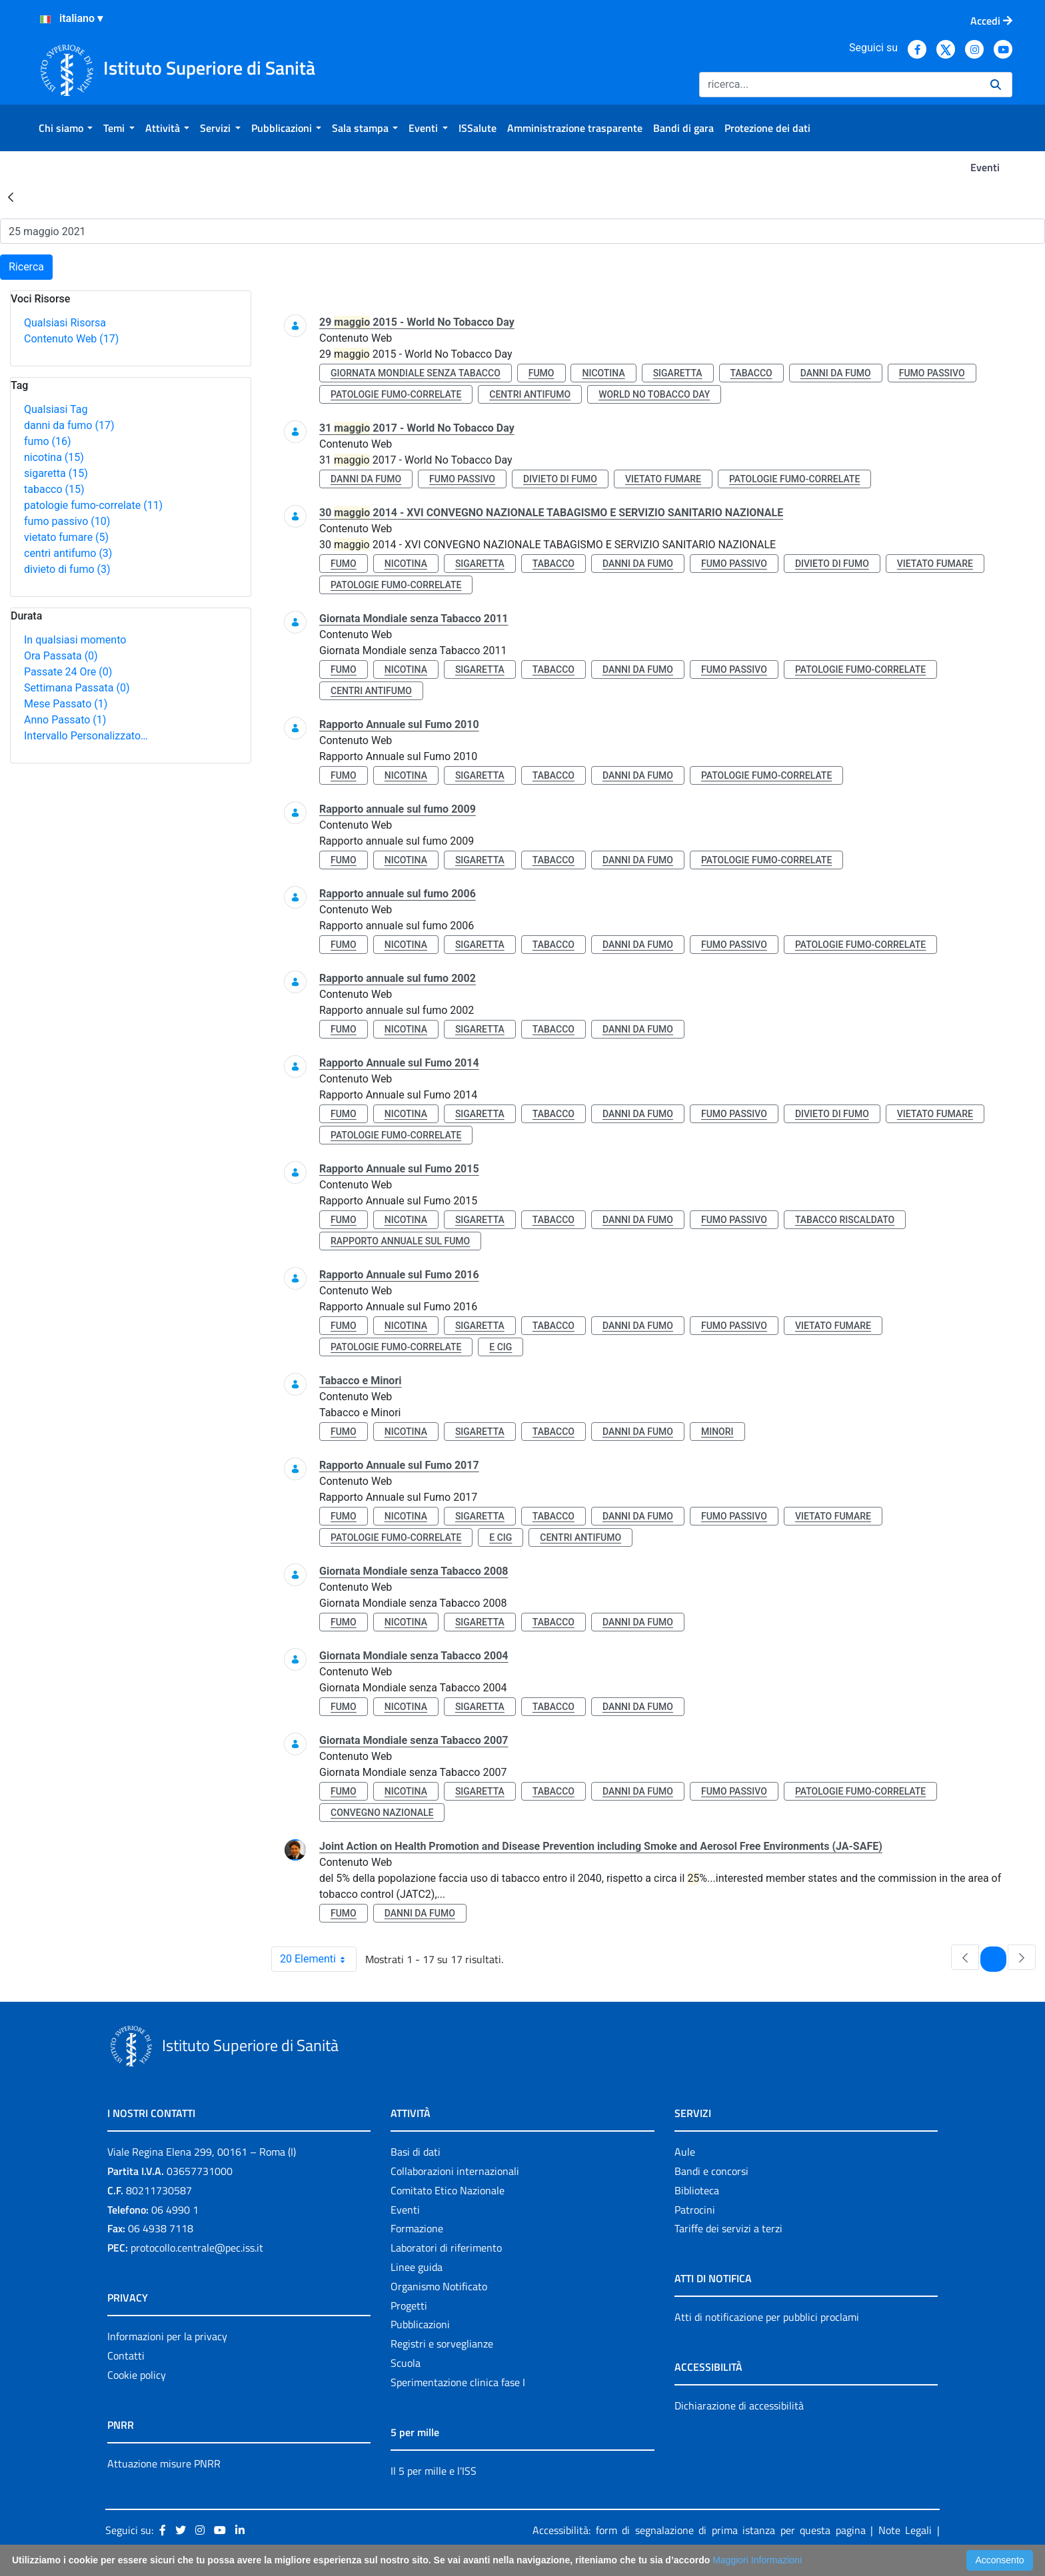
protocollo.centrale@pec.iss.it (197, 2248)
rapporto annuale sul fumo (400, 1241)
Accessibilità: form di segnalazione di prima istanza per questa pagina (699, 2530)
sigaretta (56, 473)
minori (717, 1431)
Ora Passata (61, 655)
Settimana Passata (76, 687)
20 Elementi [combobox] (318, 1959)
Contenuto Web (71, 338)
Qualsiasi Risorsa (65, 322)
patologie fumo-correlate (93, 505)
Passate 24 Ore (68, 671)
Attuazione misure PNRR (164, 2463)
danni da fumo (69, 425)
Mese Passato (65, 703)
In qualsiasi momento (75, 640)
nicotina (54, 457)
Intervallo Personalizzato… (86, 735)
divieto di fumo (67, 569)
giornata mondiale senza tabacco (416, 373)
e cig (500, 1347)
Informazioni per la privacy (167, 2336)
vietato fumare (66, 537)
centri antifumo (68, 553)
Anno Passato (65, 719)
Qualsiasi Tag (55, 409)
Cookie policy (136, 2375)
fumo (47, 441)
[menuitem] (65, 128)
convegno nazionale (382, 1812)
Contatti (126, 2355)
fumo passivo (67, 521)
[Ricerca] (839, 84)
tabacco (54, 489)
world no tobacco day (654, 394)
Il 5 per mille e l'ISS (434, 2471)
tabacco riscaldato (844, 1219)
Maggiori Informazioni (757, 2560)
